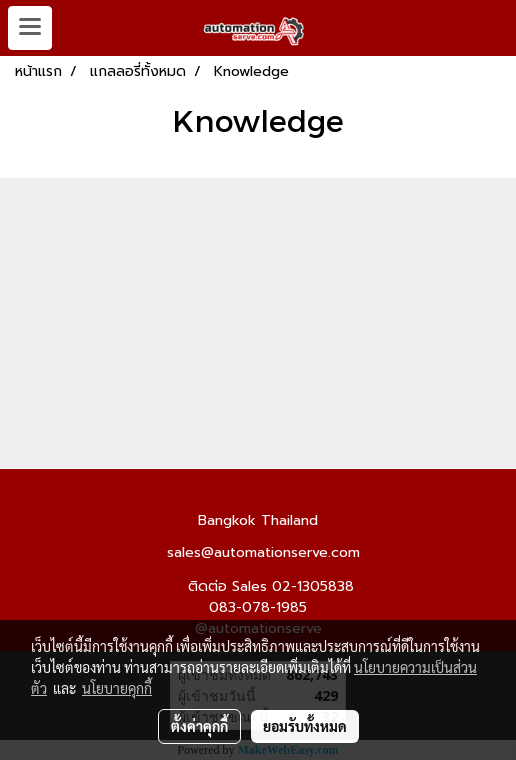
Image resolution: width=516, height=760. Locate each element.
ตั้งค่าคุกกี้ (199, 726)
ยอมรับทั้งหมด (305, 726)
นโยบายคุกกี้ (117, 688)
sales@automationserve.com (263, 553)
